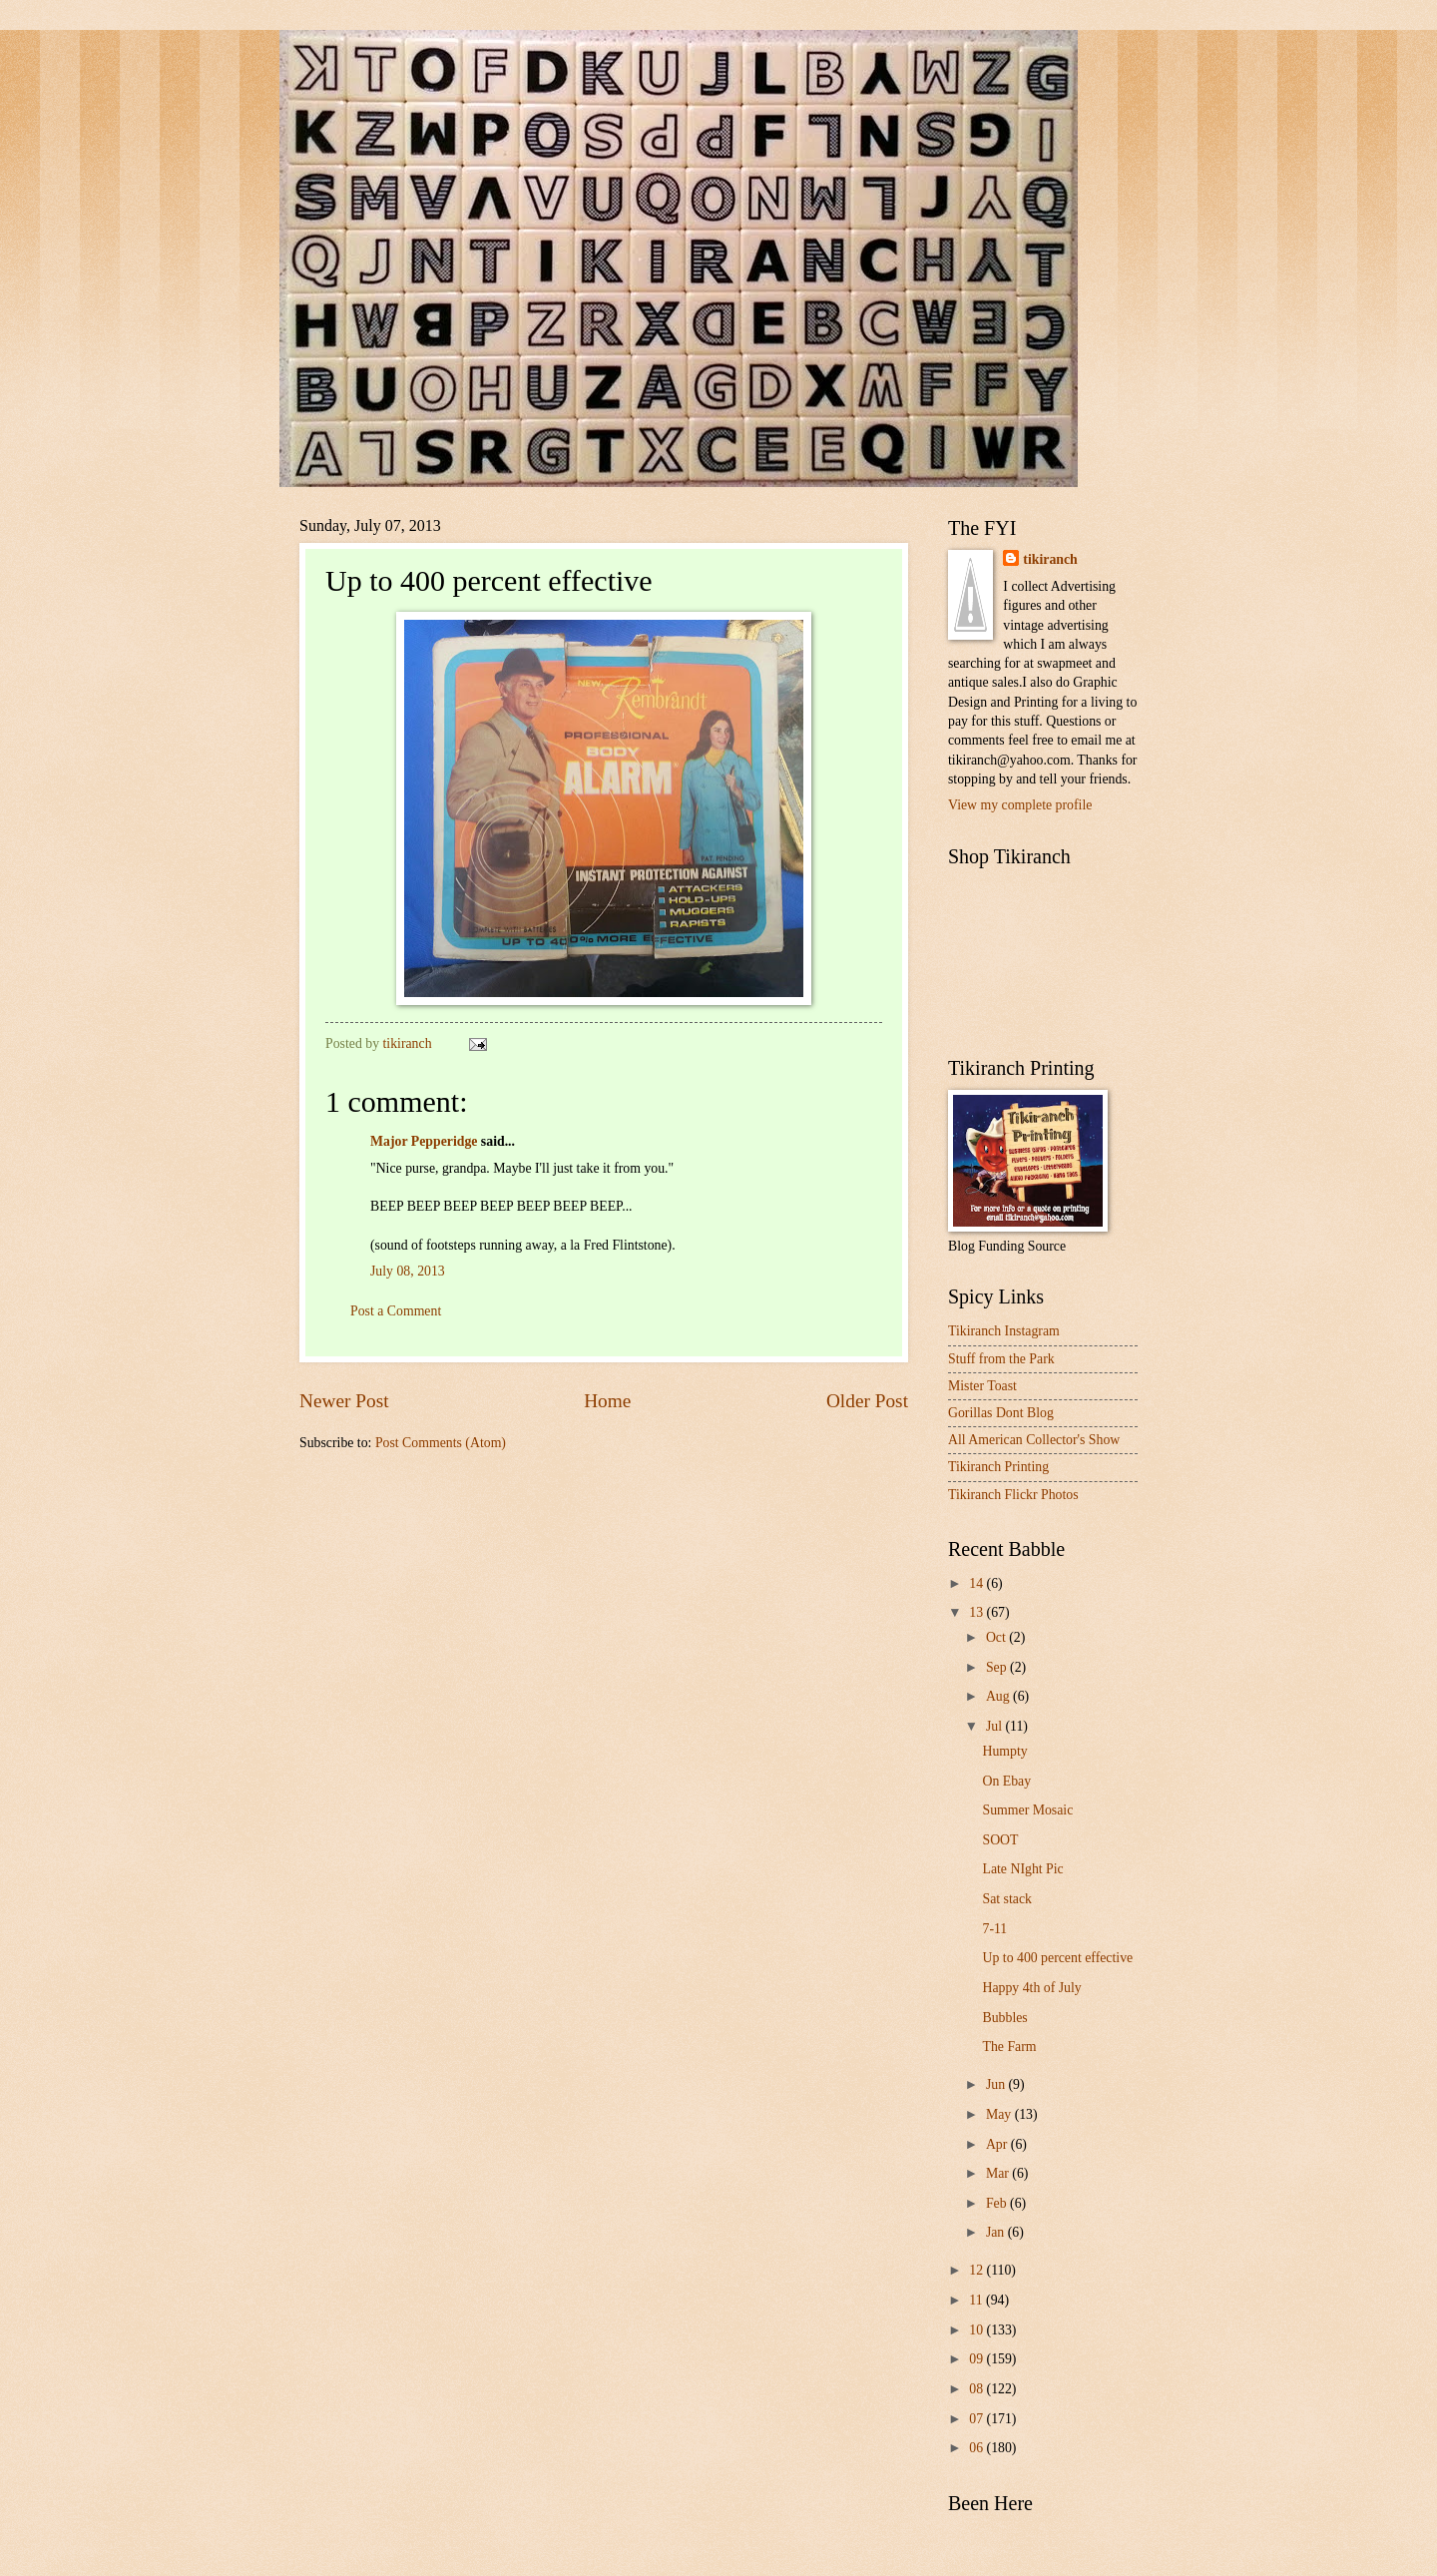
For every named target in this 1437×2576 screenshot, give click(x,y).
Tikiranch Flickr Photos (1013, 1494)
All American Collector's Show (1034, 1439)
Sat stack (1006, 1898)
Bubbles (1004, 2017)
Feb (998, 2203)
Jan (997, 2232)
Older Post (867, 1400)
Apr (998, 2144)
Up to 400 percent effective (1057, 1957)
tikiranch (1050, 559)
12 (977, 2270)
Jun (997, 2084)
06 (977, 2447)
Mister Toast (982, 1385)
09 (977, 2358)
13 (977, 1612)
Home (607, 1400)
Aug (999, 1696)
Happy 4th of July (1031, 1987)
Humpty (1004, 1751)
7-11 (994, 1928)
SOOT (1000, 1839)
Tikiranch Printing (998, 1466)
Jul (996, 1726)
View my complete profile (1020, 804)
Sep (998, 1667)
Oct (997, 1637)
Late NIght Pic (1022, 1868)
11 (977, 2300)
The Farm (1009, 2046)
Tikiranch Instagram (1004, 1330)
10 (977, 2329)
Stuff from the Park (1001, 1358)
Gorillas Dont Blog (1001, 1412)
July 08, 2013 (407, 1271)
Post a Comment (395, 1310)
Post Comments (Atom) (440, 1442)
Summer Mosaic (1027, 1810)
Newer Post (344, 1400)
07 (977, 2418)
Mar (999, 2173)
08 (977, 2388)
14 (977, 1583)
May (1000, 2114)
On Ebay (1006, 1781)
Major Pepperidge (423, 1141)
